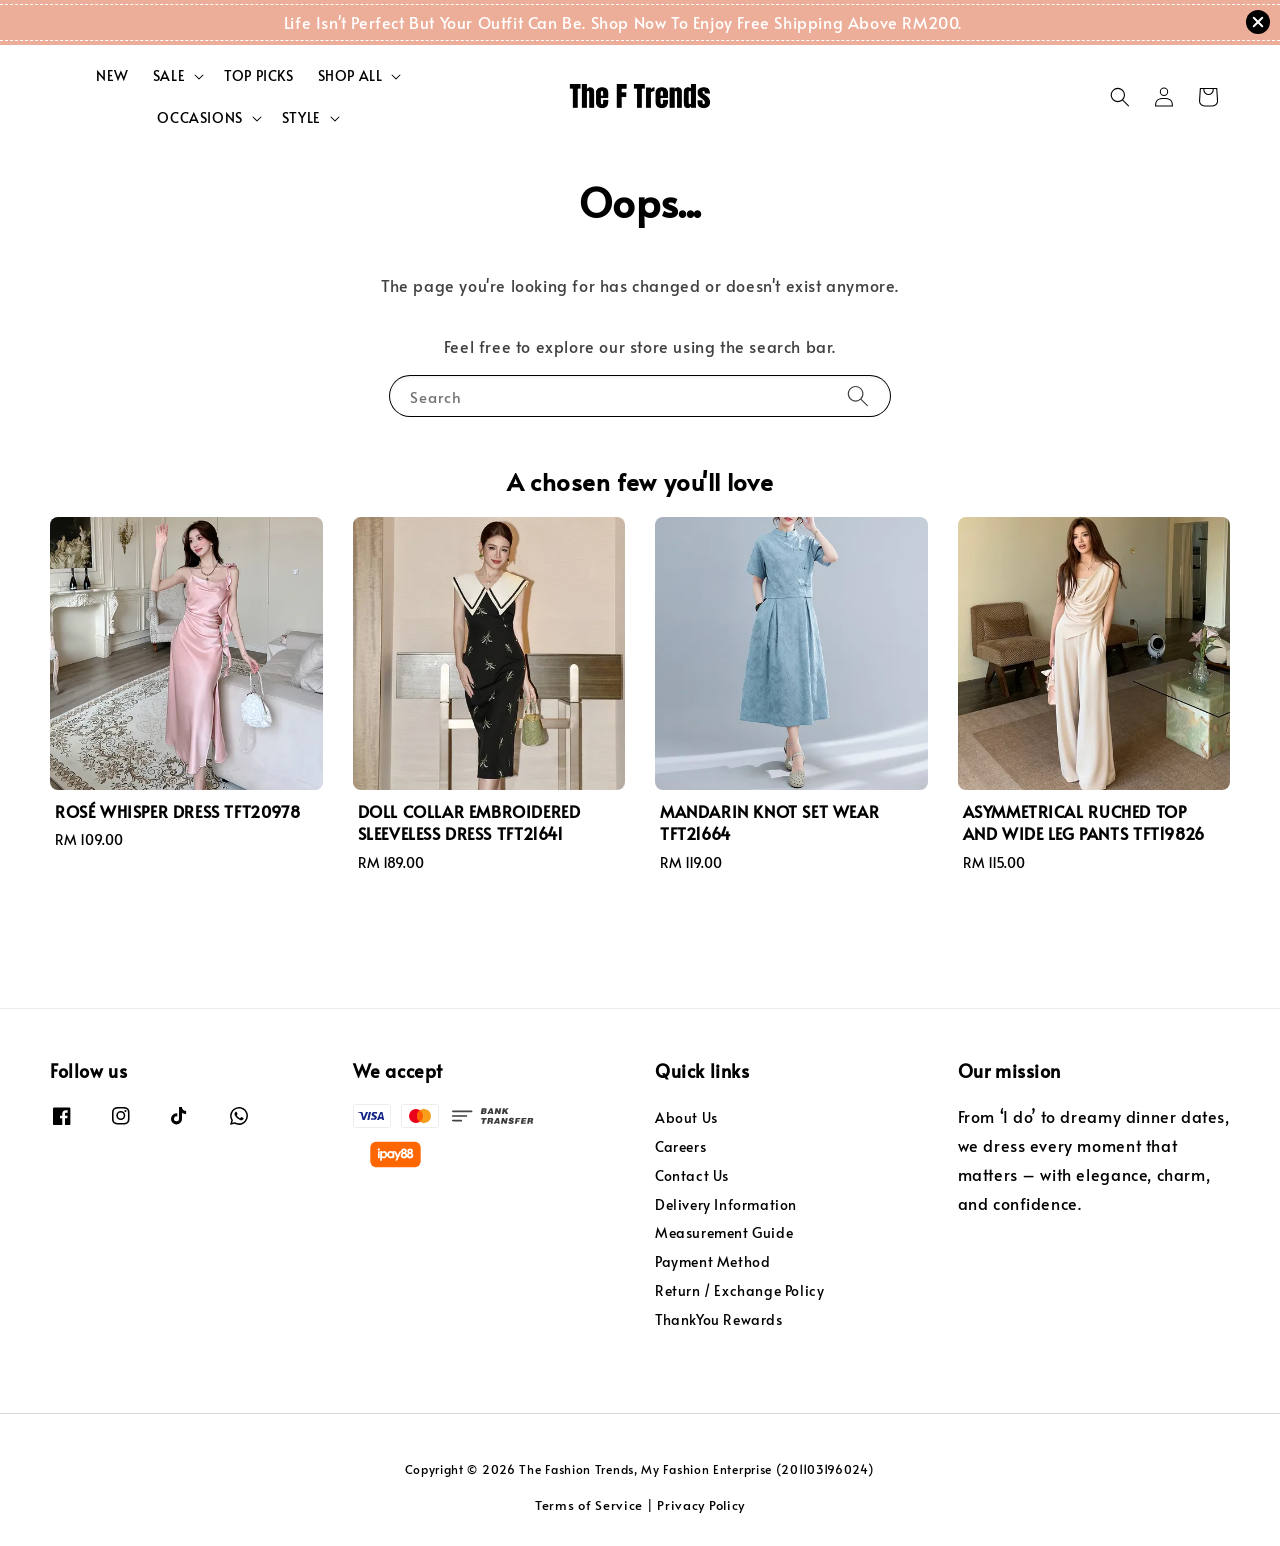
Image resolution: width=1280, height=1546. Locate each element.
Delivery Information (726, 1204)
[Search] (858, 395)
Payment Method (712, 1261)
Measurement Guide (724, 1232)
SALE (169, 76)
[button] (1120, 97)
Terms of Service (589, 1505)
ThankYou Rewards (719, 1319)
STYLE (301, 118)
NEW (112, 75)
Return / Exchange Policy (739, 1290)
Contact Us (692, 1175)
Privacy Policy (701, 1505)
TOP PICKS (258, 75)
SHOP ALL (350, 76)
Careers (680, 1146)
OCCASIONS (199, 118)
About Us (686, 1118)
